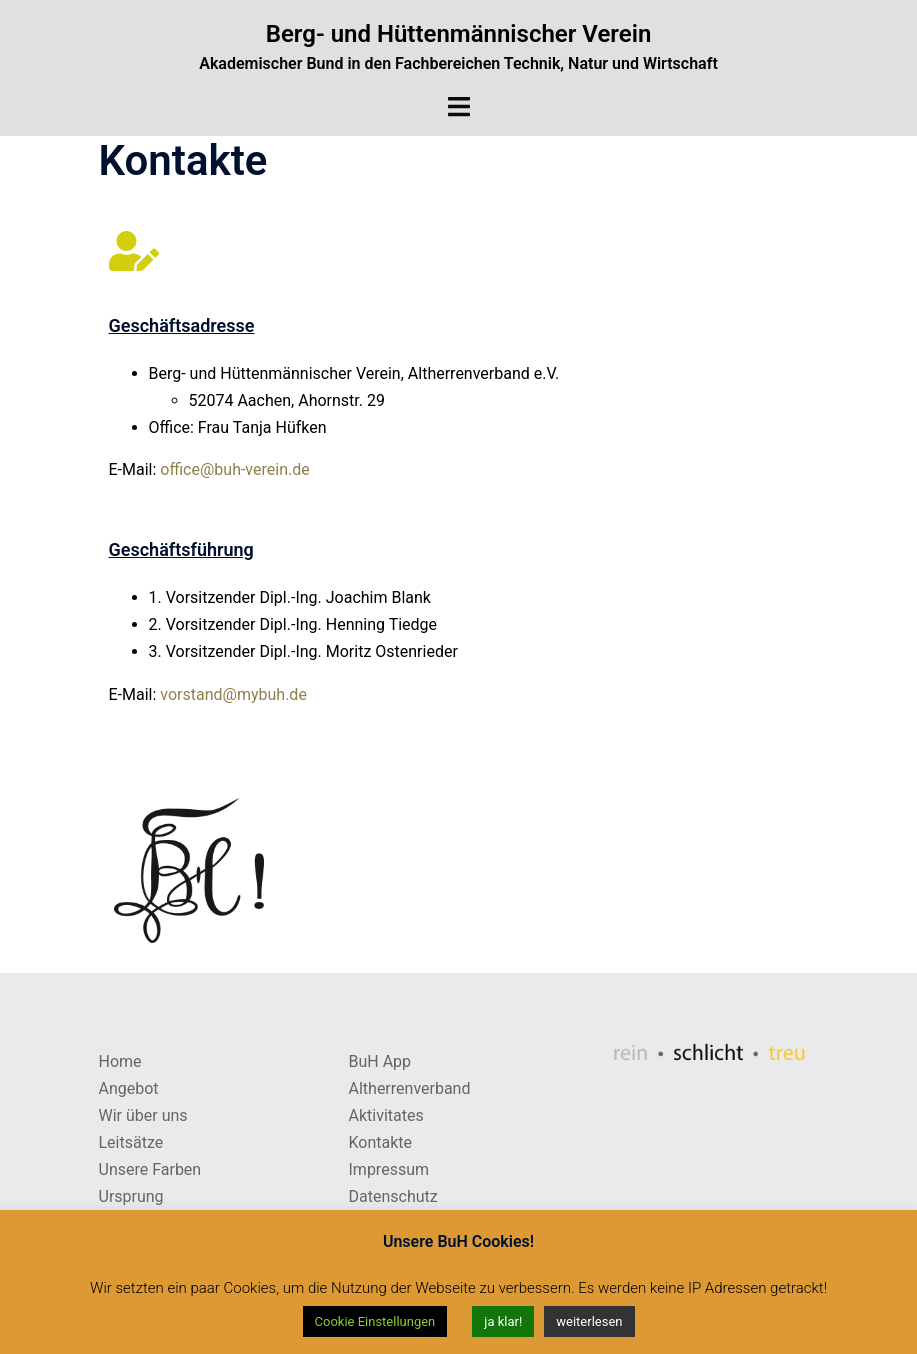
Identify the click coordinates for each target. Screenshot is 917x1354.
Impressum (389, 1169)
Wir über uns (143, 1115)
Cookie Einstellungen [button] (375, 1321)
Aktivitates (386, 1115)
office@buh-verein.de (234, 469)
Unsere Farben (150, 1169)
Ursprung (131, 1196)
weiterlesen (589, 1321)
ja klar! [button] (503, 1321)
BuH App (380, 1061)
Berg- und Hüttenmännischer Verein (459, 34)
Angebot (129, 1088)
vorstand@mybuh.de (233, 694)
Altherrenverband (410, 1088)
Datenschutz (393, 1196)
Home (120, 1061)
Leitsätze (131, 1142)
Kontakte (381, 1142)
